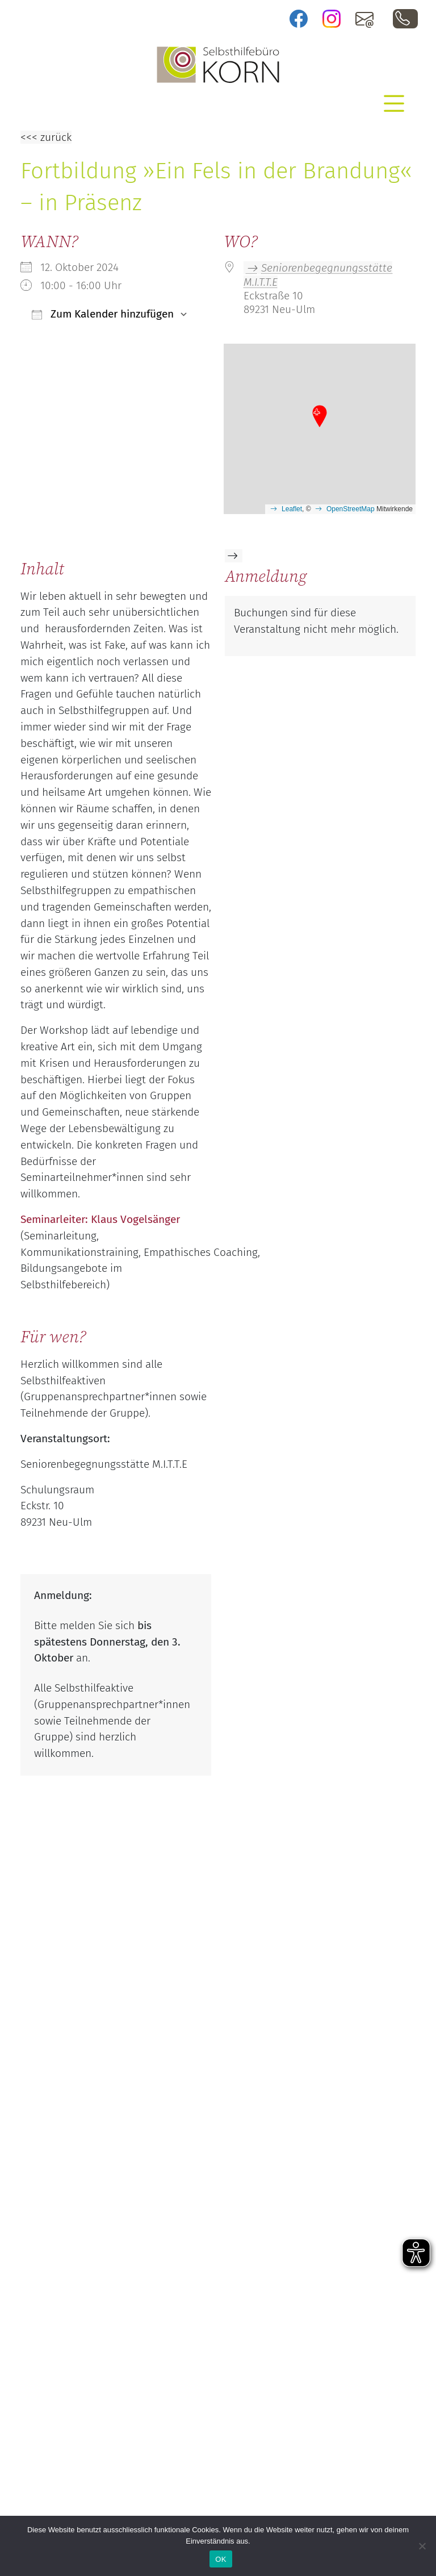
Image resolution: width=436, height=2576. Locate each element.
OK (220, 2559)
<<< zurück (46, 137)
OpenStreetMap (350, 509)
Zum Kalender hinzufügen (103, 313)
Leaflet (292, 509)
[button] (319, 417)
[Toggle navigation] (394, 103)
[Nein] (421, 2546)
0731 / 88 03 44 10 (405, 18)
